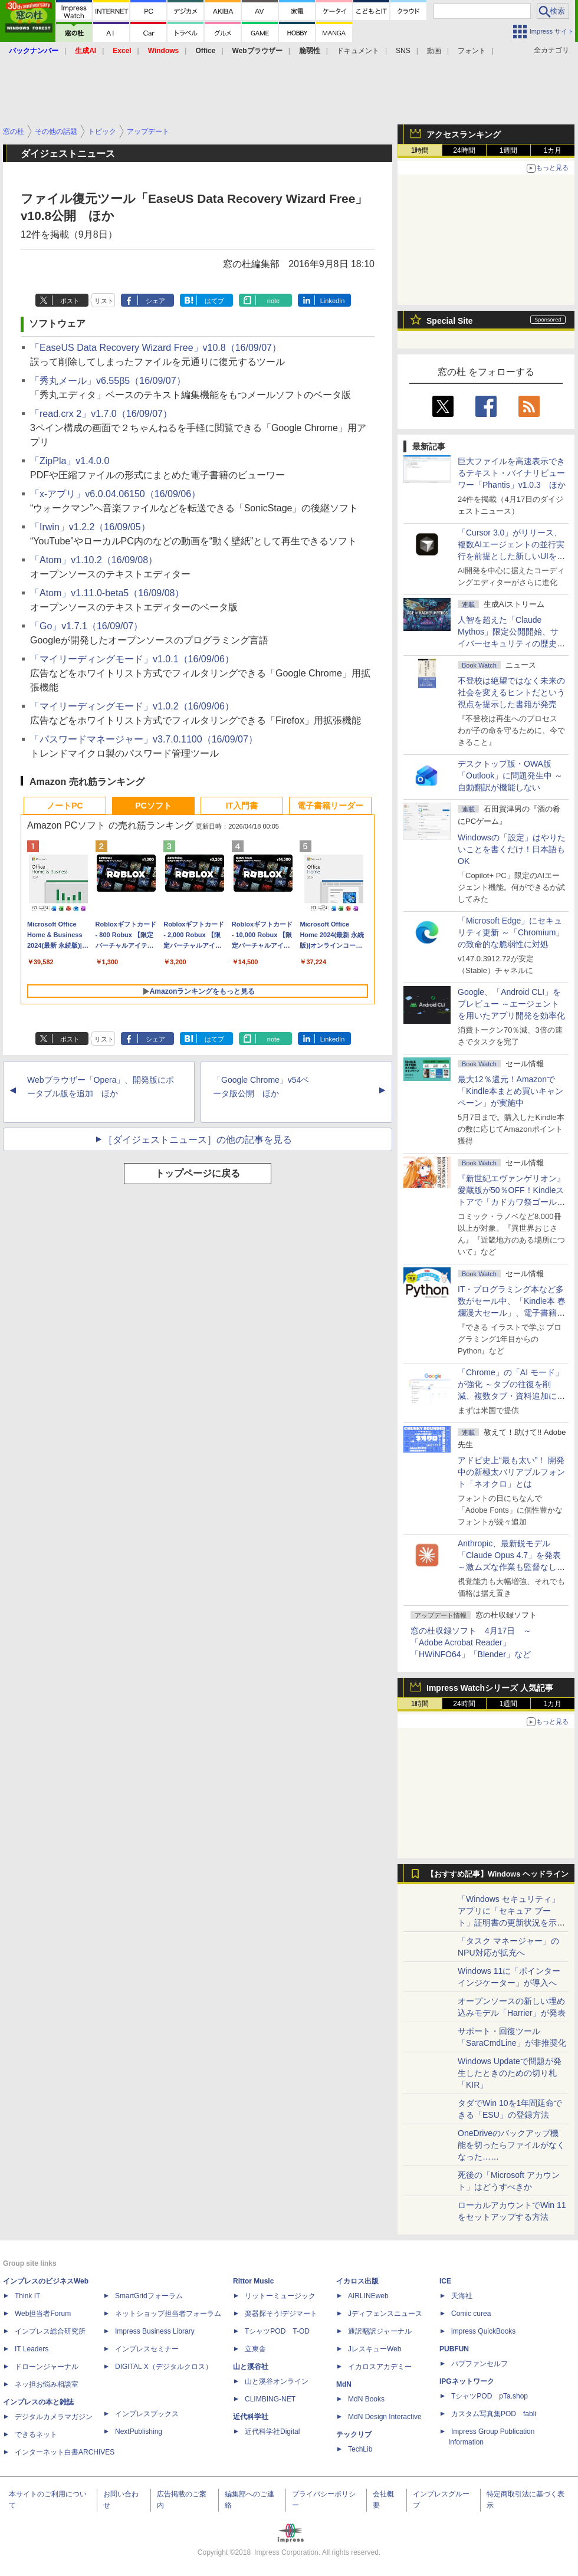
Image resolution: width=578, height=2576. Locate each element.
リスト (104, 300)
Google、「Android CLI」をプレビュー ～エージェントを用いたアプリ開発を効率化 (511, 1003)
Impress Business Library (155, 2331)
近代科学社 (250, 2417)
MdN (344, 2384)
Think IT (27, 2296)
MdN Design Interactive (385, 2417)
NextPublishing (138, 2431)
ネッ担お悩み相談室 (46, 2384)
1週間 (509, 150)
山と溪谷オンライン (276, 2381)
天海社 (461, 2296)
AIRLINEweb (368, 2296)
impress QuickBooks (483, 2331)
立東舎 (255, 2349)
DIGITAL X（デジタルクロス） (163, 2367)
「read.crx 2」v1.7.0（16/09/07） (101, 414)
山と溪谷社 (250, 2367)
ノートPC (65, 805)
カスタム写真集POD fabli (493, 2414)
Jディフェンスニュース (385, 2313)
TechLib (360, 2449)
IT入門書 (242, 805)
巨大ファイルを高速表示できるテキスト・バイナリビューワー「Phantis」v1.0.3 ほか (512, 472)
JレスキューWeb (374, 2349)
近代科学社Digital (272, 2431)
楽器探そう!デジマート (281, 2313)
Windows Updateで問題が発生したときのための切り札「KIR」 (509, 2072)
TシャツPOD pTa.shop (489, 2396)
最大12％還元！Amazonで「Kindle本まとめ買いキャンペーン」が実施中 (510, 1091)
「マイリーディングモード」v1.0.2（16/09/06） (132, 706)
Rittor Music (253, 2281)
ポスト (70, 300)
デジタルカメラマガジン (54, 2417)
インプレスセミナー (147, 2349)
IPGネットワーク (466, 2381)
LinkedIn (332, 300)
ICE (445, 2281)
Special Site (449, 321)
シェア (155, 300)
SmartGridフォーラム (149, 2296)
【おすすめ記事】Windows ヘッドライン (497, 1874)
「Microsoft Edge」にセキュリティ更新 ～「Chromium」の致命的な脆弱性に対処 (511, 932)
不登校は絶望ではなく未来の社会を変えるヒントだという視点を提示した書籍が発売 (511, 692)
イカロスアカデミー (380, 2367)
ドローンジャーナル (46, 2367)
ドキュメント (358, 51)
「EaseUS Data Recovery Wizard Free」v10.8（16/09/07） (155, 348)
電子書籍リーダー (330, 805)
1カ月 (553, 150)
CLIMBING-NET (270, 2399)
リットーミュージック (280, 2296)
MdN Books (366, 2399)
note (273, 300)
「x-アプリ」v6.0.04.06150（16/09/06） (115, 494)
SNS (403, 51)
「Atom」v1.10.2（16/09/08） (93, 560)
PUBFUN (454, 2349)
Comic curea (471, 2313)
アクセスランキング (463, 134)
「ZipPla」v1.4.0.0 (69, 461)
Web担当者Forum (43, 2313)
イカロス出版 (357, 2281)
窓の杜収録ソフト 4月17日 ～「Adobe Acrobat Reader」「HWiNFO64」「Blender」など (470, 1642)
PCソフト (153, 805)
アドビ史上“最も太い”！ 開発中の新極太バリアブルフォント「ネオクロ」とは (511, 1472)
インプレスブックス (147, 2414)
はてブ (214, 300)
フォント (472, 51)
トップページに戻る (197, 1173)
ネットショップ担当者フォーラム (168, 2313)
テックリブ (354, 2434)
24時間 (464, 150)
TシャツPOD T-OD (277, 2331)
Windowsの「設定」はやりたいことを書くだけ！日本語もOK (512, 849)
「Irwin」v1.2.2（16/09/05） (90, 527)
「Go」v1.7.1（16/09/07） (86, 626)
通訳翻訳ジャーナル (380, 2331)
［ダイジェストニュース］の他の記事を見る (197, 1140)
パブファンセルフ (479, 2364)
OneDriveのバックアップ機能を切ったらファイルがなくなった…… (511, 2144)
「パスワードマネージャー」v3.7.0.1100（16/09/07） (144, 739)
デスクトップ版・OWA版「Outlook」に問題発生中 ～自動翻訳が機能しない (510, 775)
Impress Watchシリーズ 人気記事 (489, 1688)
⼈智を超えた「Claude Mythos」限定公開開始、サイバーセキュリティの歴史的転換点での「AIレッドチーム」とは (511, 643)
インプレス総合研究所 (50, 2331)
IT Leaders (31, 2349)
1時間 (420, 150)
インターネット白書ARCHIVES (64, 2452)
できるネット (36, 2434)
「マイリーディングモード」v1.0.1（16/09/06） (132, 659)
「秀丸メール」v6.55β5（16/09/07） (108, 381)
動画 (434, 51)
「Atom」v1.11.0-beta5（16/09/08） (107, 593)
